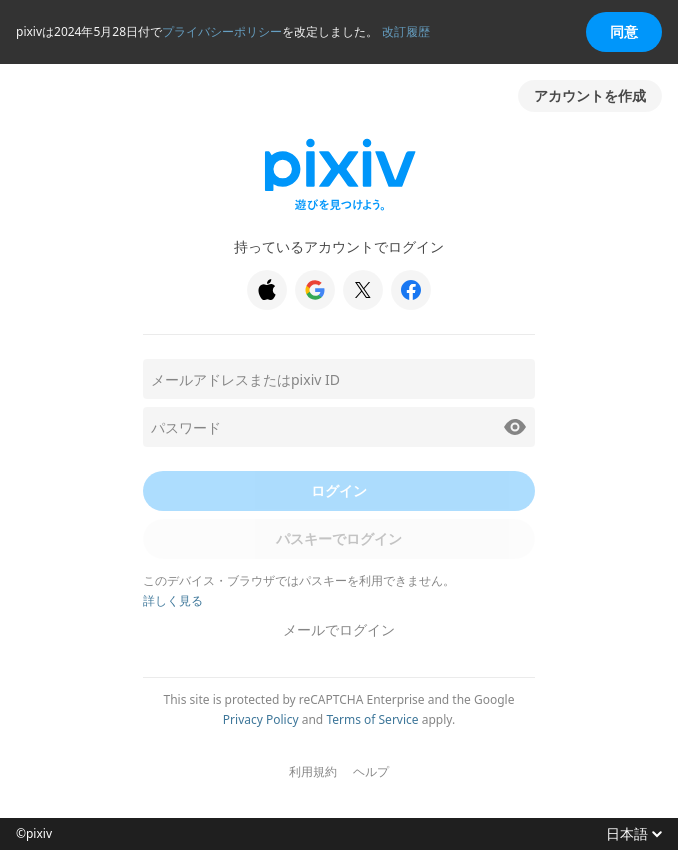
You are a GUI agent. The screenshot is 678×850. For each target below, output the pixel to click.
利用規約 (313, 772)
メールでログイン (339, 629)
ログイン (339, 490)
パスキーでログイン (339, 538)
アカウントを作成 (590, 95)
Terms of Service (372, 719)
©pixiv (34, 834)
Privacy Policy (261, 719)
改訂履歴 (406, 31)
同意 (624, 31)
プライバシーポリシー (222, 31)
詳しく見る (173, 600)
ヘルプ (371, 772)
